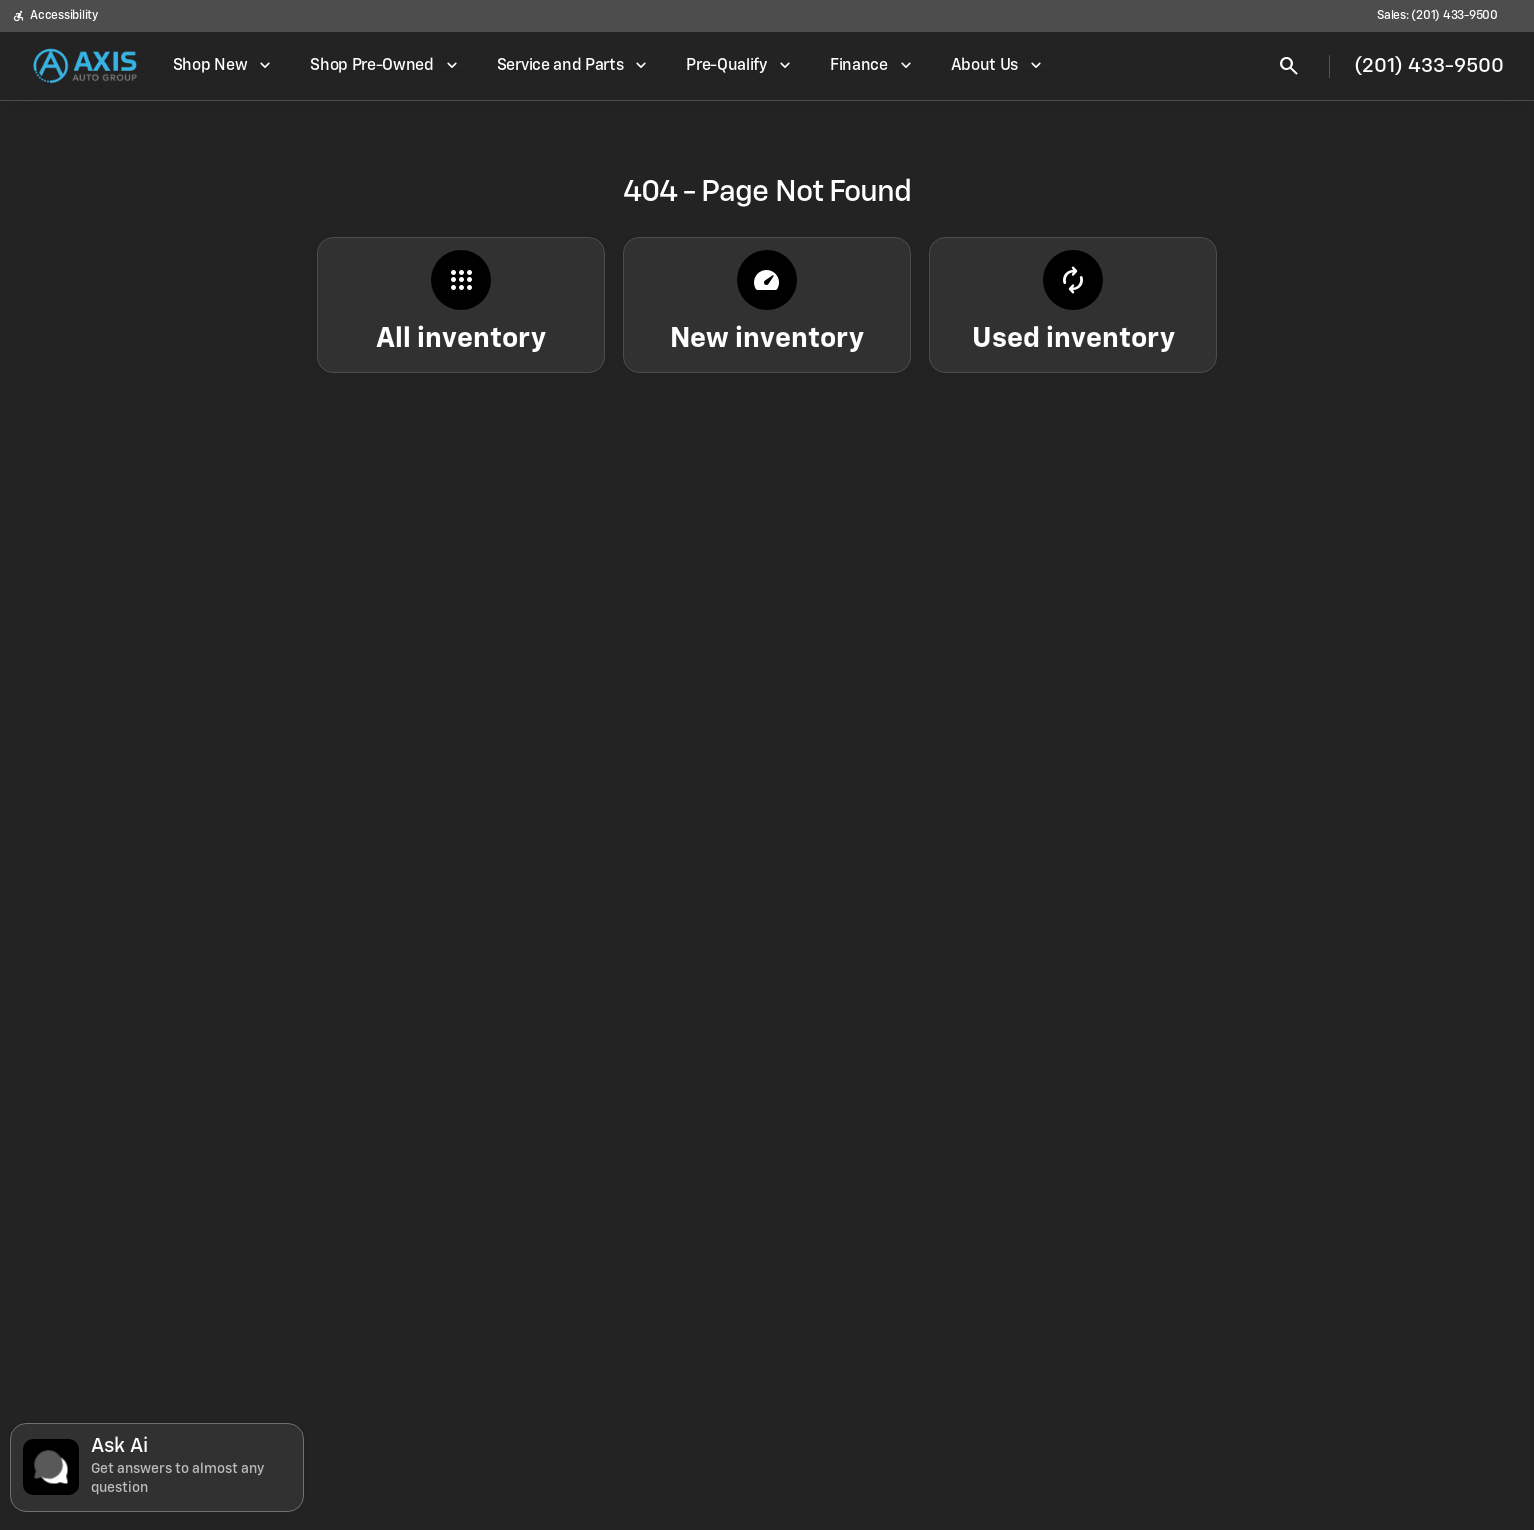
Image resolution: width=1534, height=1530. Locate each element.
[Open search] (1289, 66)
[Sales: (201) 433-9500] (1437, 16)
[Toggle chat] (157, 1467)
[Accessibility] (55, 16)
